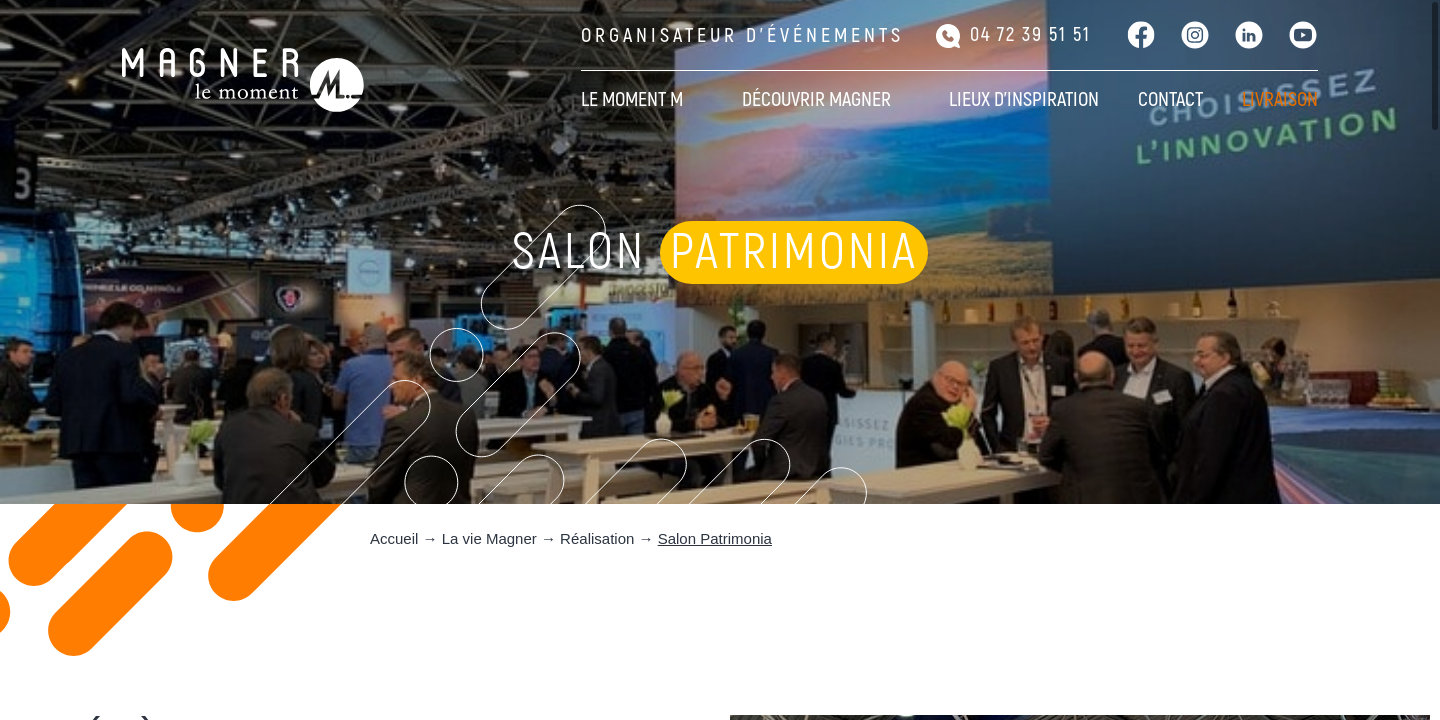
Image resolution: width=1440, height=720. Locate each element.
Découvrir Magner (816, 99)
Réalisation (597, 538)
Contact (1170, 99)
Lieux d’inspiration (1024, 99)
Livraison (1280, 99)
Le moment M (632, 99)
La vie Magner (489, 538)
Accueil (394, 538)
